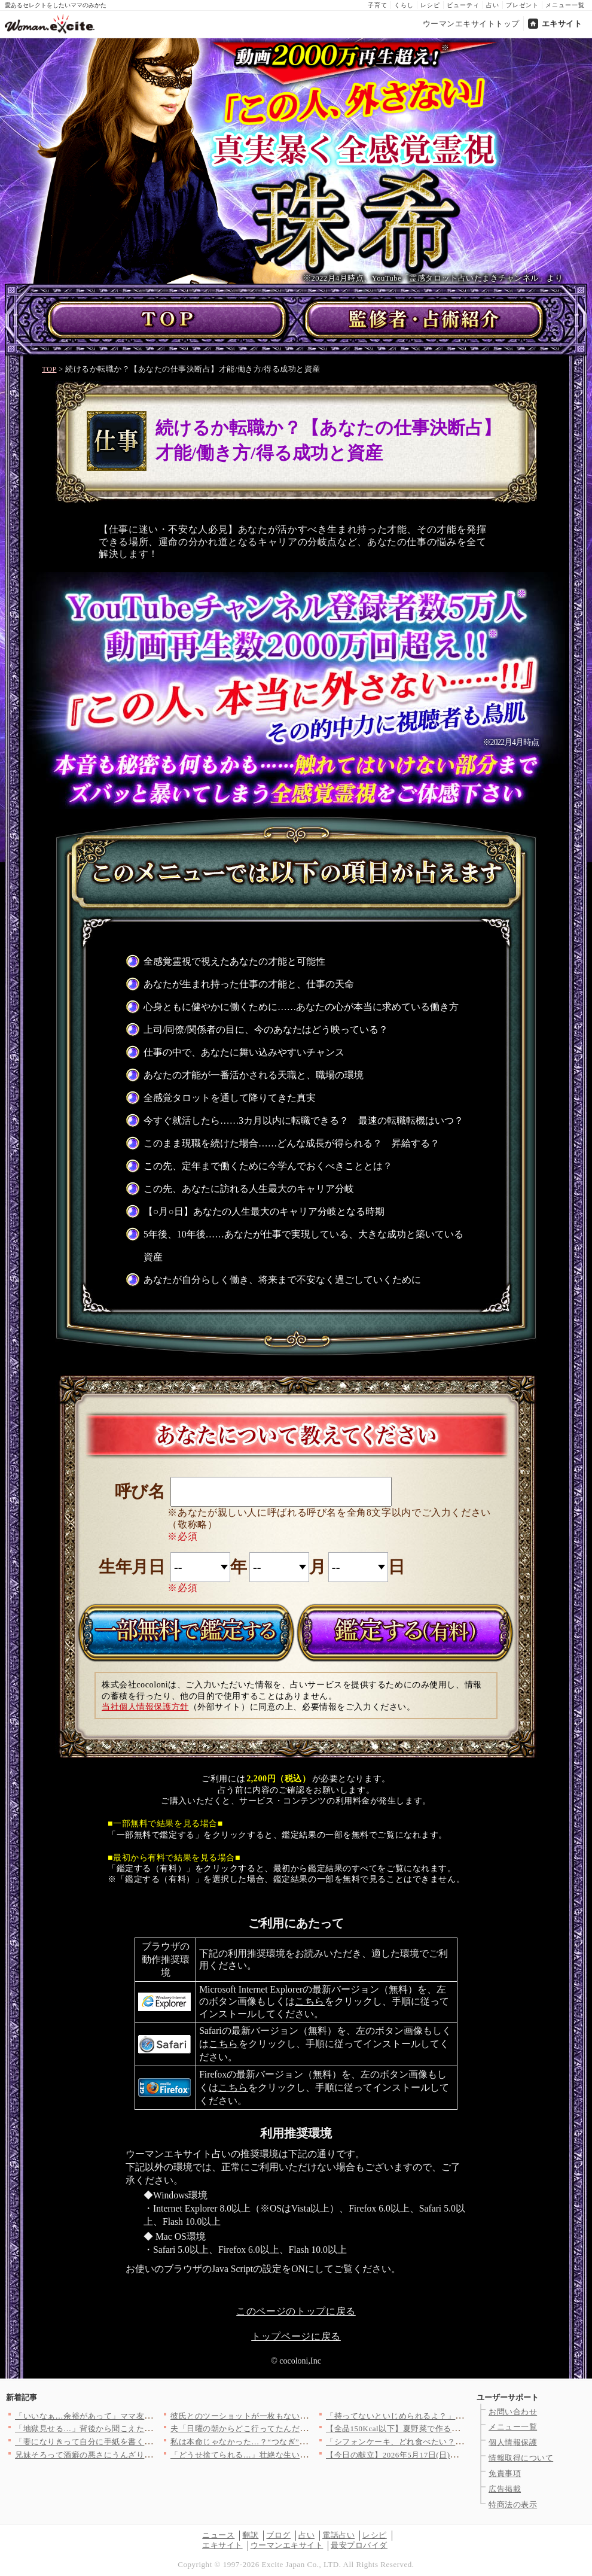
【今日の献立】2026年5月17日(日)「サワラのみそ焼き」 (428, 2454)
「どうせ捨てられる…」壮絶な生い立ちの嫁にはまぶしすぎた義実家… (299, 2454)
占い (492, 5)
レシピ (430, 5)
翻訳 (250, 2535)
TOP (49, 369)
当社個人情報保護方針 (145, 1706)
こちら (310, 2001)
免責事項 (505, 2473)
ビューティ (463, 5)
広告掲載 (505, 2488)
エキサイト (562, 23)
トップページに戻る (296, 2336)
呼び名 (140, 1491)
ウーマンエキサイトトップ (471, 23)
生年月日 (131, 1567)
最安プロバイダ (359, 2545)
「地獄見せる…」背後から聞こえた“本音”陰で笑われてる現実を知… (140, 2428)
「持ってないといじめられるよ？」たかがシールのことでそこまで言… (455, 2415)
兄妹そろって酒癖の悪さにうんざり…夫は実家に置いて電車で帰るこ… (144, 2454)
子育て (377, 5)
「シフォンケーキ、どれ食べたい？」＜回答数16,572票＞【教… (442, 2441)
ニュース (218, 2535)
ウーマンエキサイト (287, 2545)
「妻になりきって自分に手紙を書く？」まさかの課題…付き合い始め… (144, 2441)
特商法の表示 (513, 2504)
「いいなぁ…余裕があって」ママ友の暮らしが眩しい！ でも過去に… (141, 2415)
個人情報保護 (513, 2442)
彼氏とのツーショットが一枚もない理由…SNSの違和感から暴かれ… (295, 2415)
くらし (404, 5)
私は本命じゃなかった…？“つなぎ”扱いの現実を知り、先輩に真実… (295, 2441)
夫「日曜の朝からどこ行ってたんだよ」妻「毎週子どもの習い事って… (299, 2428)
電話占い (338, 2535)
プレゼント (522, 5)
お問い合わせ (513, 2411)
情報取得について (521, 2457)
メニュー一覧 (565, 5)
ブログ (278, 2535)
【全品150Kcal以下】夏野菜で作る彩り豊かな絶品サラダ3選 (435, 2428)
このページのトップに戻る (296, 2311)
